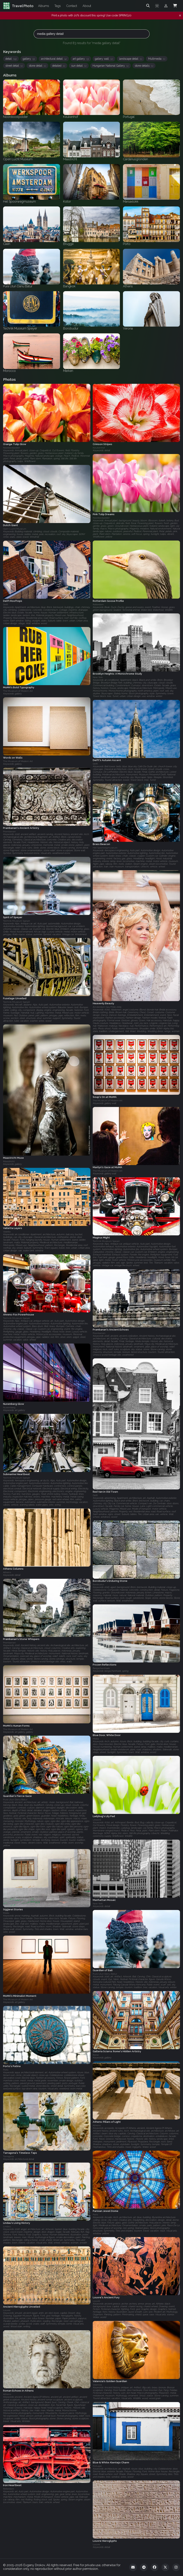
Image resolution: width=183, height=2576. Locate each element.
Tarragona (8, 2156)
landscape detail (130, 58)
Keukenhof (99, 447)
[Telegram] (144, 2567)
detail (11, 58)
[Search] (148, 5)
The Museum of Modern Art (18, 691)
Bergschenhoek (101, 1668)
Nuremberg (9, 1407)
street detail (14, 65)
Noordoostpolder (11, 447)
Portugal (97, 2466)
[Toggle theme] (157, 6)
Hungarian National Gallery (111, 65)
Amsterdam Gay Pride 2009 (107, 1007)
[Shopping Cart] (174, 5)
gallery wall (104, 58)
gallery (29, 58)
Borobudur (98, 1584)
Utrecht (97, 1819)
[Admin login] (166, 6)
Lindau (7, 2226)
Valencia (97, 2385)
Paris (95, 2214)
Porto (5, 2070)
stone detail (37, 65)
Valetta (7, 1232)
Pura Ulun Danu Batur (15, 1799)
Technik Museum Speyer (16, 921)
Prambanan (9, 831)
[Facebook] (154, 2567)
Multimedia (156, 58)
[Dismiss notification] (180, 15)
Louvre (96, 2301)
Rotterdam (98, 604)
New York (98, 677)
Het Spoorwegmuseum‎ (105, 847)
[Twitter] (165, 2567)
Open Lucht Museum (14, 529)
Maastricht (9, 1161)
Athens (7, 1572)
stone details (144, 65)
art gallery (81, 58)
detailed (58, 65)
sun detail (78, 65)
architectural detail (54, 58)
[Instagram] (176, 2567)
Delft (5, 604)
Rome (96, 2055)
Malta (96, 1738)
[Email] (133, 2567)
